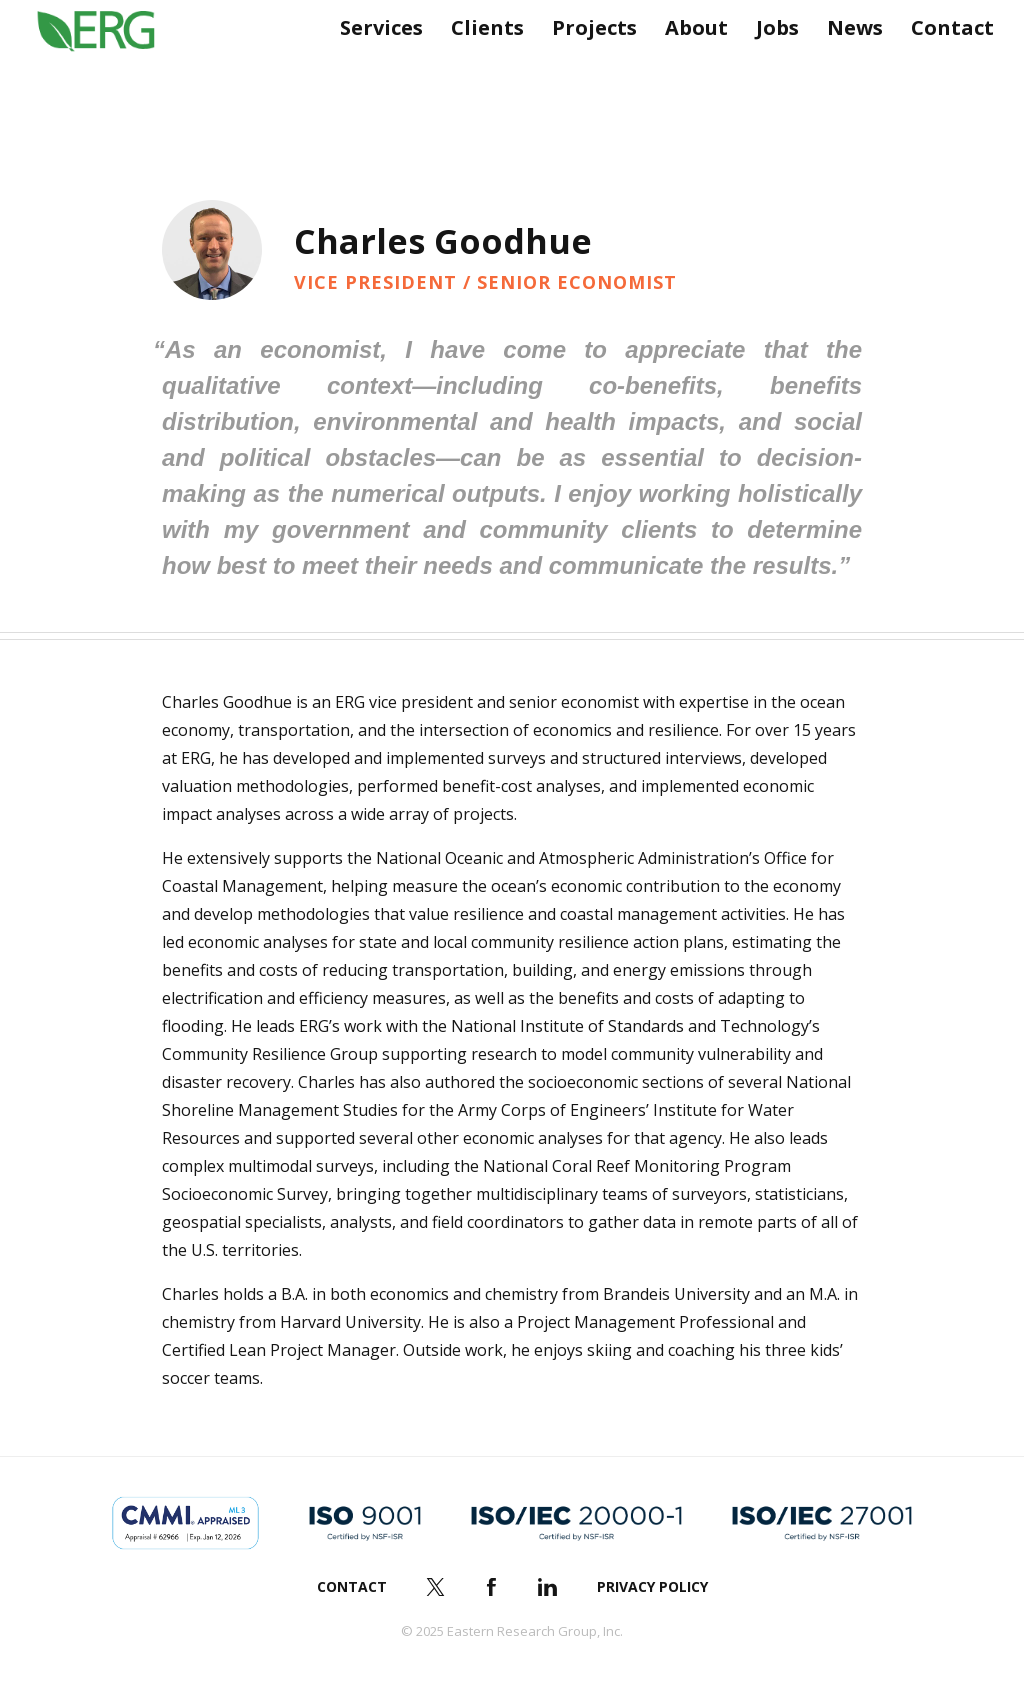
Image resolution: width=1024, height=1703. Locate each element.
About (688, 67)
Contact (944, 67)
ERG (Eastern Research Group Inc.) (111, 68)
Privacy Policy (652, 1586)
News (847, 67)
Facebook (492, 1587)
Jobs (769, 67)
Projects (586, 67)
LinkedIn (548, 1587)
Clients (479, 67)
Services (373, 67)
